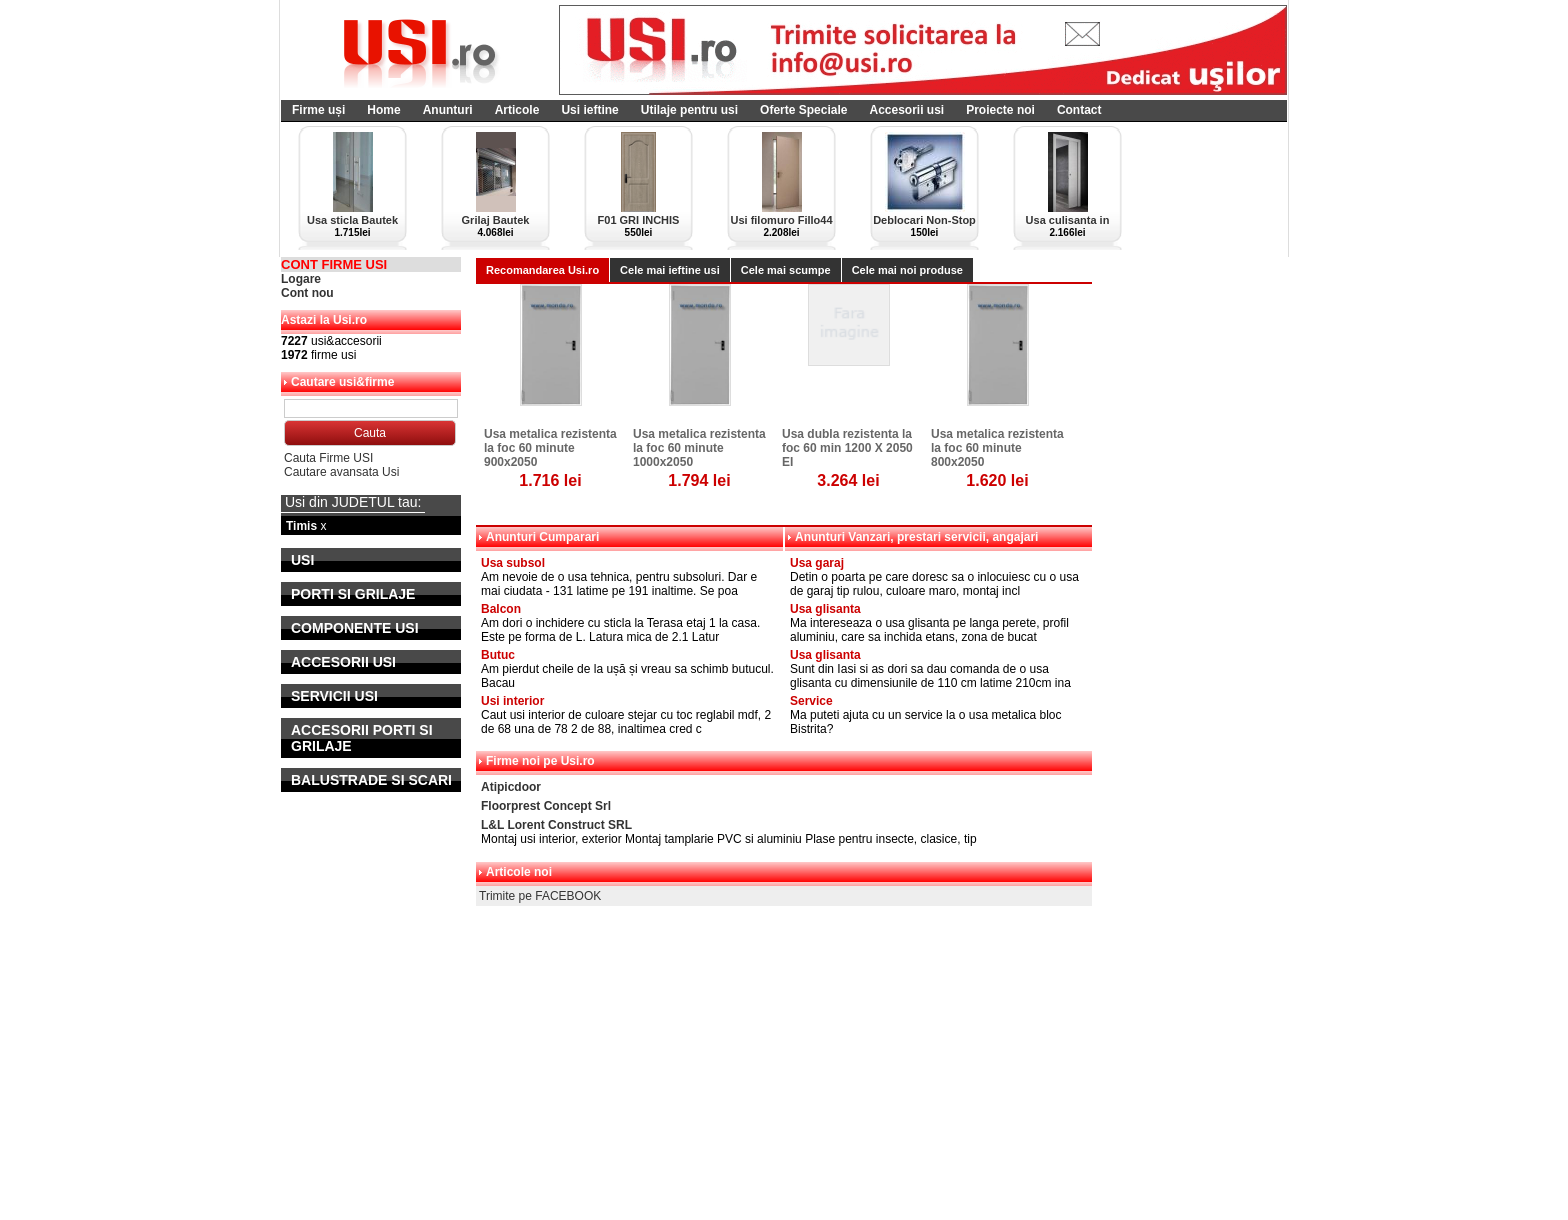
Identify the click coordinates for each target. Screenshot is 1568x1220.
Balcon (501, 609)
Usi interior (512, 701)
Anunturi (448, 110)
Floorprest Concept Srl (546, 806)
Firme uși (318, 110)
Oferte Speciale (803, 110)
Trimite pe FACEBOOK (540, 896)
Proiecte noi (1000, 110)
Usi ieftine (589, 110)
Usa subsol (513, 563)
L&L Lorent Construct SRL (556, 825)
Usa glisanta (825, 609)
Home (383, 110)
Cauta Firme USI (328, 458)
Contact (1079, 110)
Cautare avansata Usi (341, 472)
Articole (517, 110)
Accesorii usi (906, 110)
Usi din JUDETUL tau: (353, 502)
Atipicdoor (511, 787)
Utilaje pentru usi (689, 110)
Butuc (498, 655)
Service (811, 701)
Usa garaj (817, 563)
